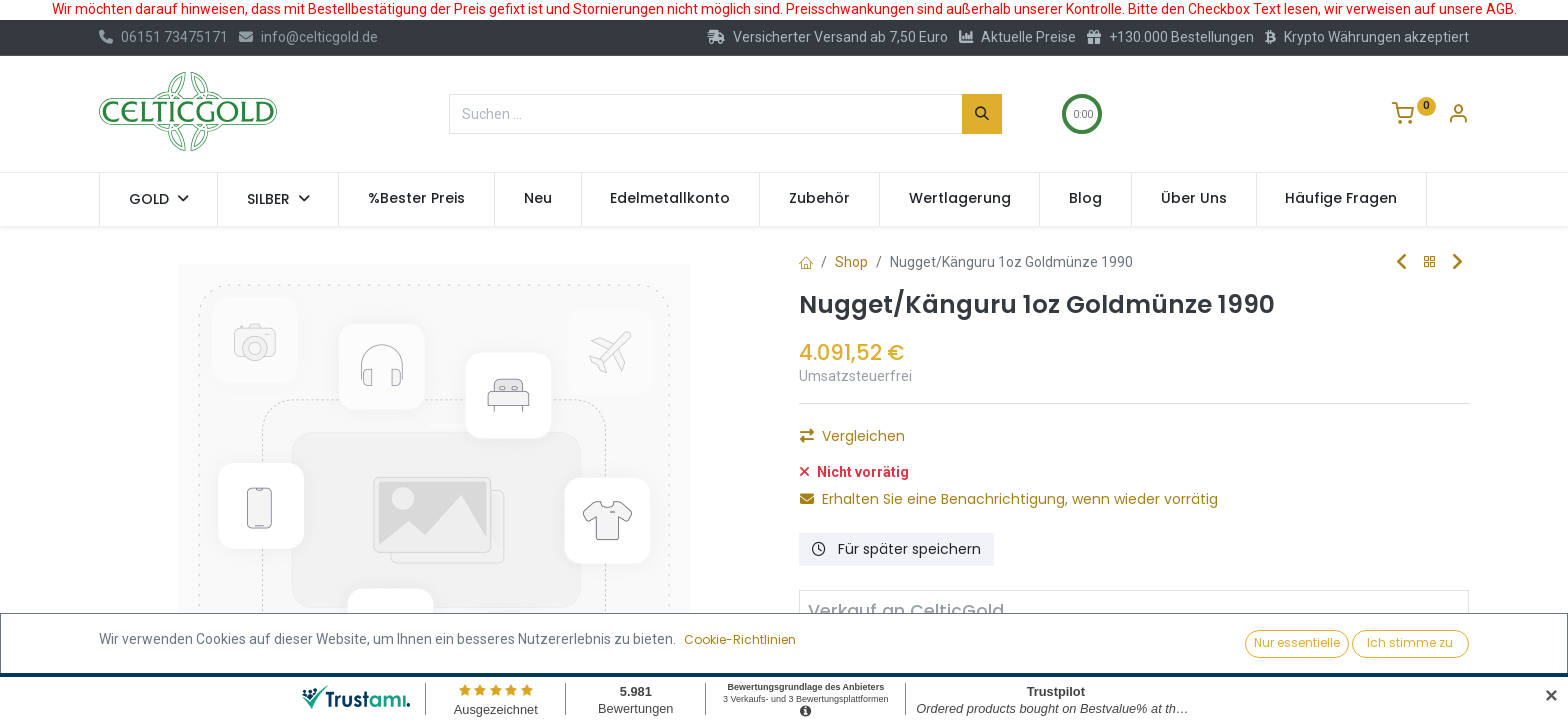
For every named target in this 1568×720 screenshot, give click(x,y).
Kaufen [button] (1023, 442)
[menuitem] (416, 199)
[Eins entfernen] (823, 442)
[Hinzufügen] (931, 442)
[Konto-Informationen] (1458, 116)
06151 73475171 (163, 37)
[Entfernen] (832, 654)
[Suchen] (982, 114)
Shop (851, 262)
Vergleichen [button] (852, 522)
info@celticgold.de (308, 37)
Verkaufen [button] (1046, 654)
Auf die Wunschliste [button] (880, 488)
